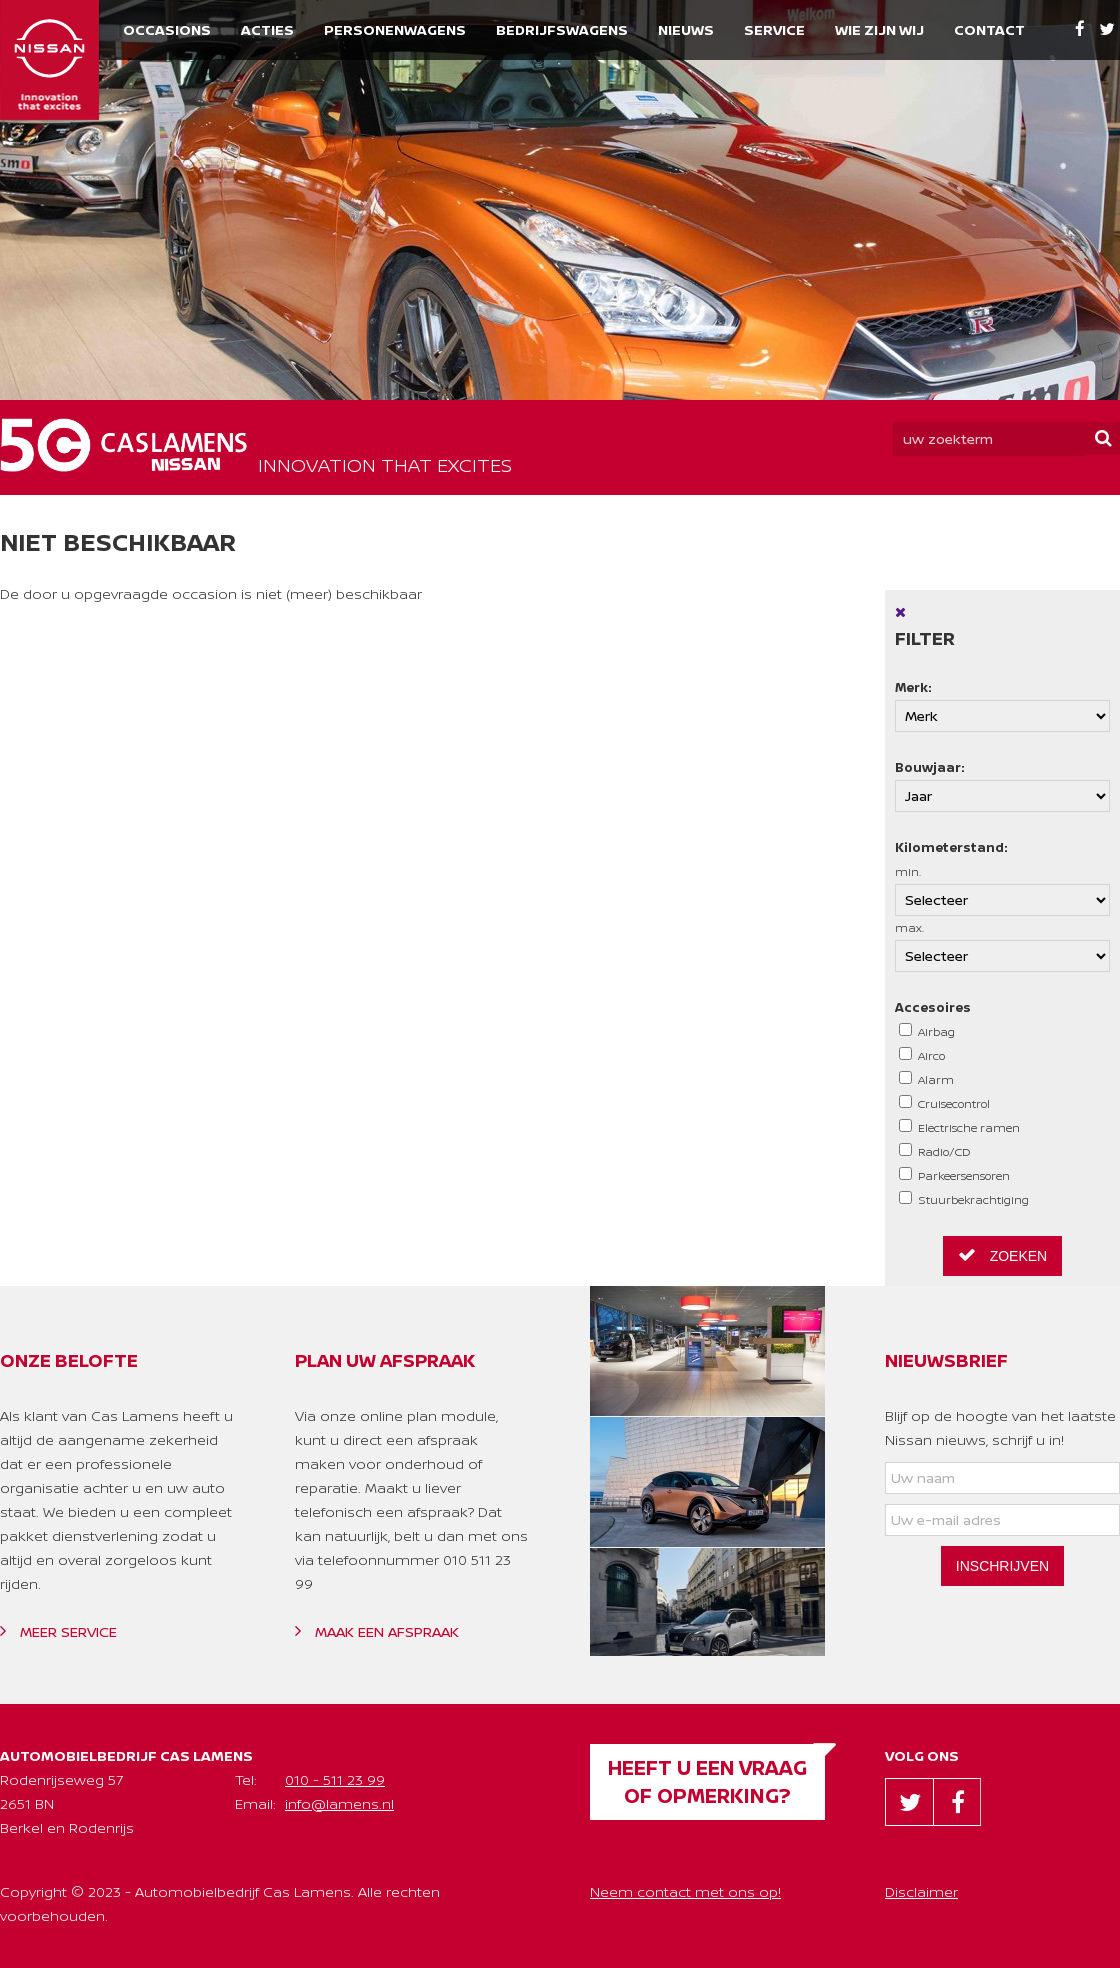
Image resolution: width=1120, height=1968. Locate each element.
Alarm (926, 1079)
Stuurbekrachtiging (964, 1199)
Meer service (58, 1631)
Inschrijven (1002, 1566)
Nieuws (686, 29)
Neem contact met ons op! (685, 1891)
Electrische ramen (959, 1127)
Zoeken (1002, 1255)
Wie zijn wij (879, 29)
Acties (267, 29)
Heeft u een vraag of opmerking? (707, 1781)
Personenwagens (395, 29)
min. (1002, 890)
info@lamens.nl (339, 1803)
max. (1002, 946)
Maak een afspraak (377, 1631)
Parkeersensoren (954, 1175)
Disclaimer (921, 1891)
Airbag (927, 1031)
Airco (922, 1055)
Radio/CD (935, 1151)
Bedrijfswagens (562, 29)
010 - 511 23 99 (335, 1779)
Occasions (167, 29)
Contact (989, 29)
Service (774, 29)
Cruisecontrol (944, 1103)
